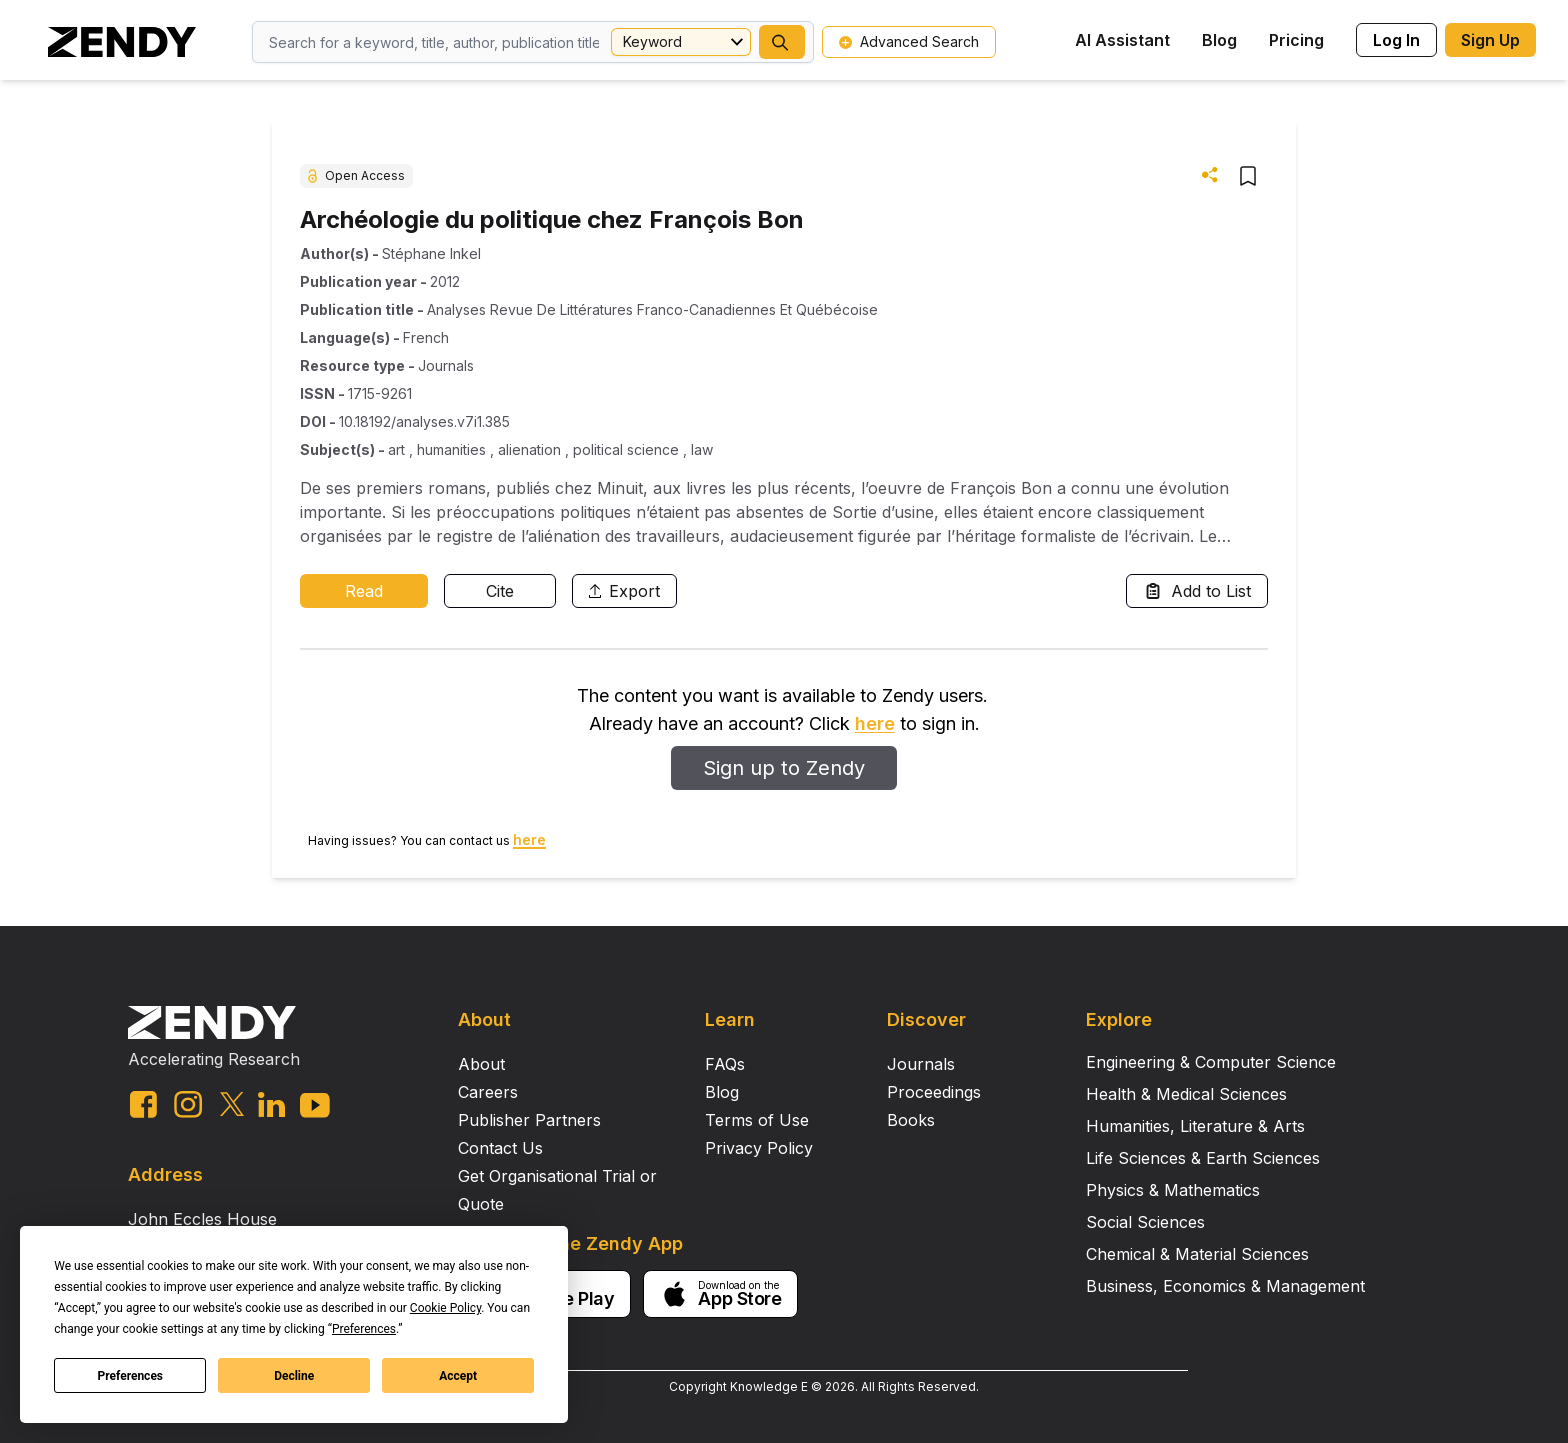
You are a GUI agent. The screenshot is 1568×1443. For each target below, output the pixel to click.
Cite (500, 591)
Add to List (1197, 591)
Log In (1396, 40)
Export (624, 591)
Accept (458, 1376)
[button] (782, 42)
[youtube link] (315, 1105)
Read (364, 591)
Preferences (131, 1376)
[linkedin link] (271, 1104)
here (875, 723)
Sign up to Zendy (784, 768)
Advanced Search (909, 41)
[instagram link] (188, 1104)
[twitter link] (232, 1104)
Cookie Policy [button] (445, 1308)
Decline (294, 1376)
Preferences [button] (364, 1329)
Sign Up (1490, 40)
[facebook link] (143, 1104)
